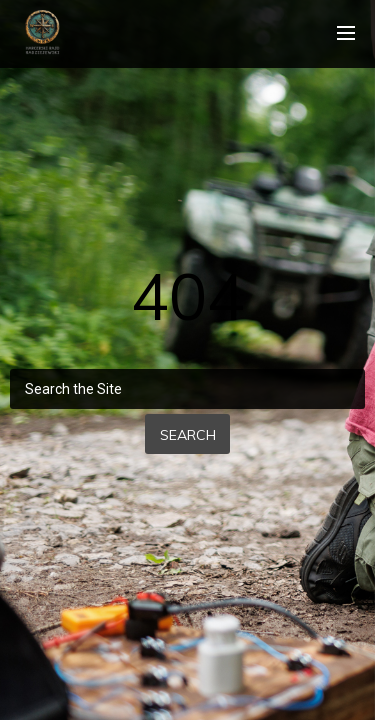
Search (188, 435)
